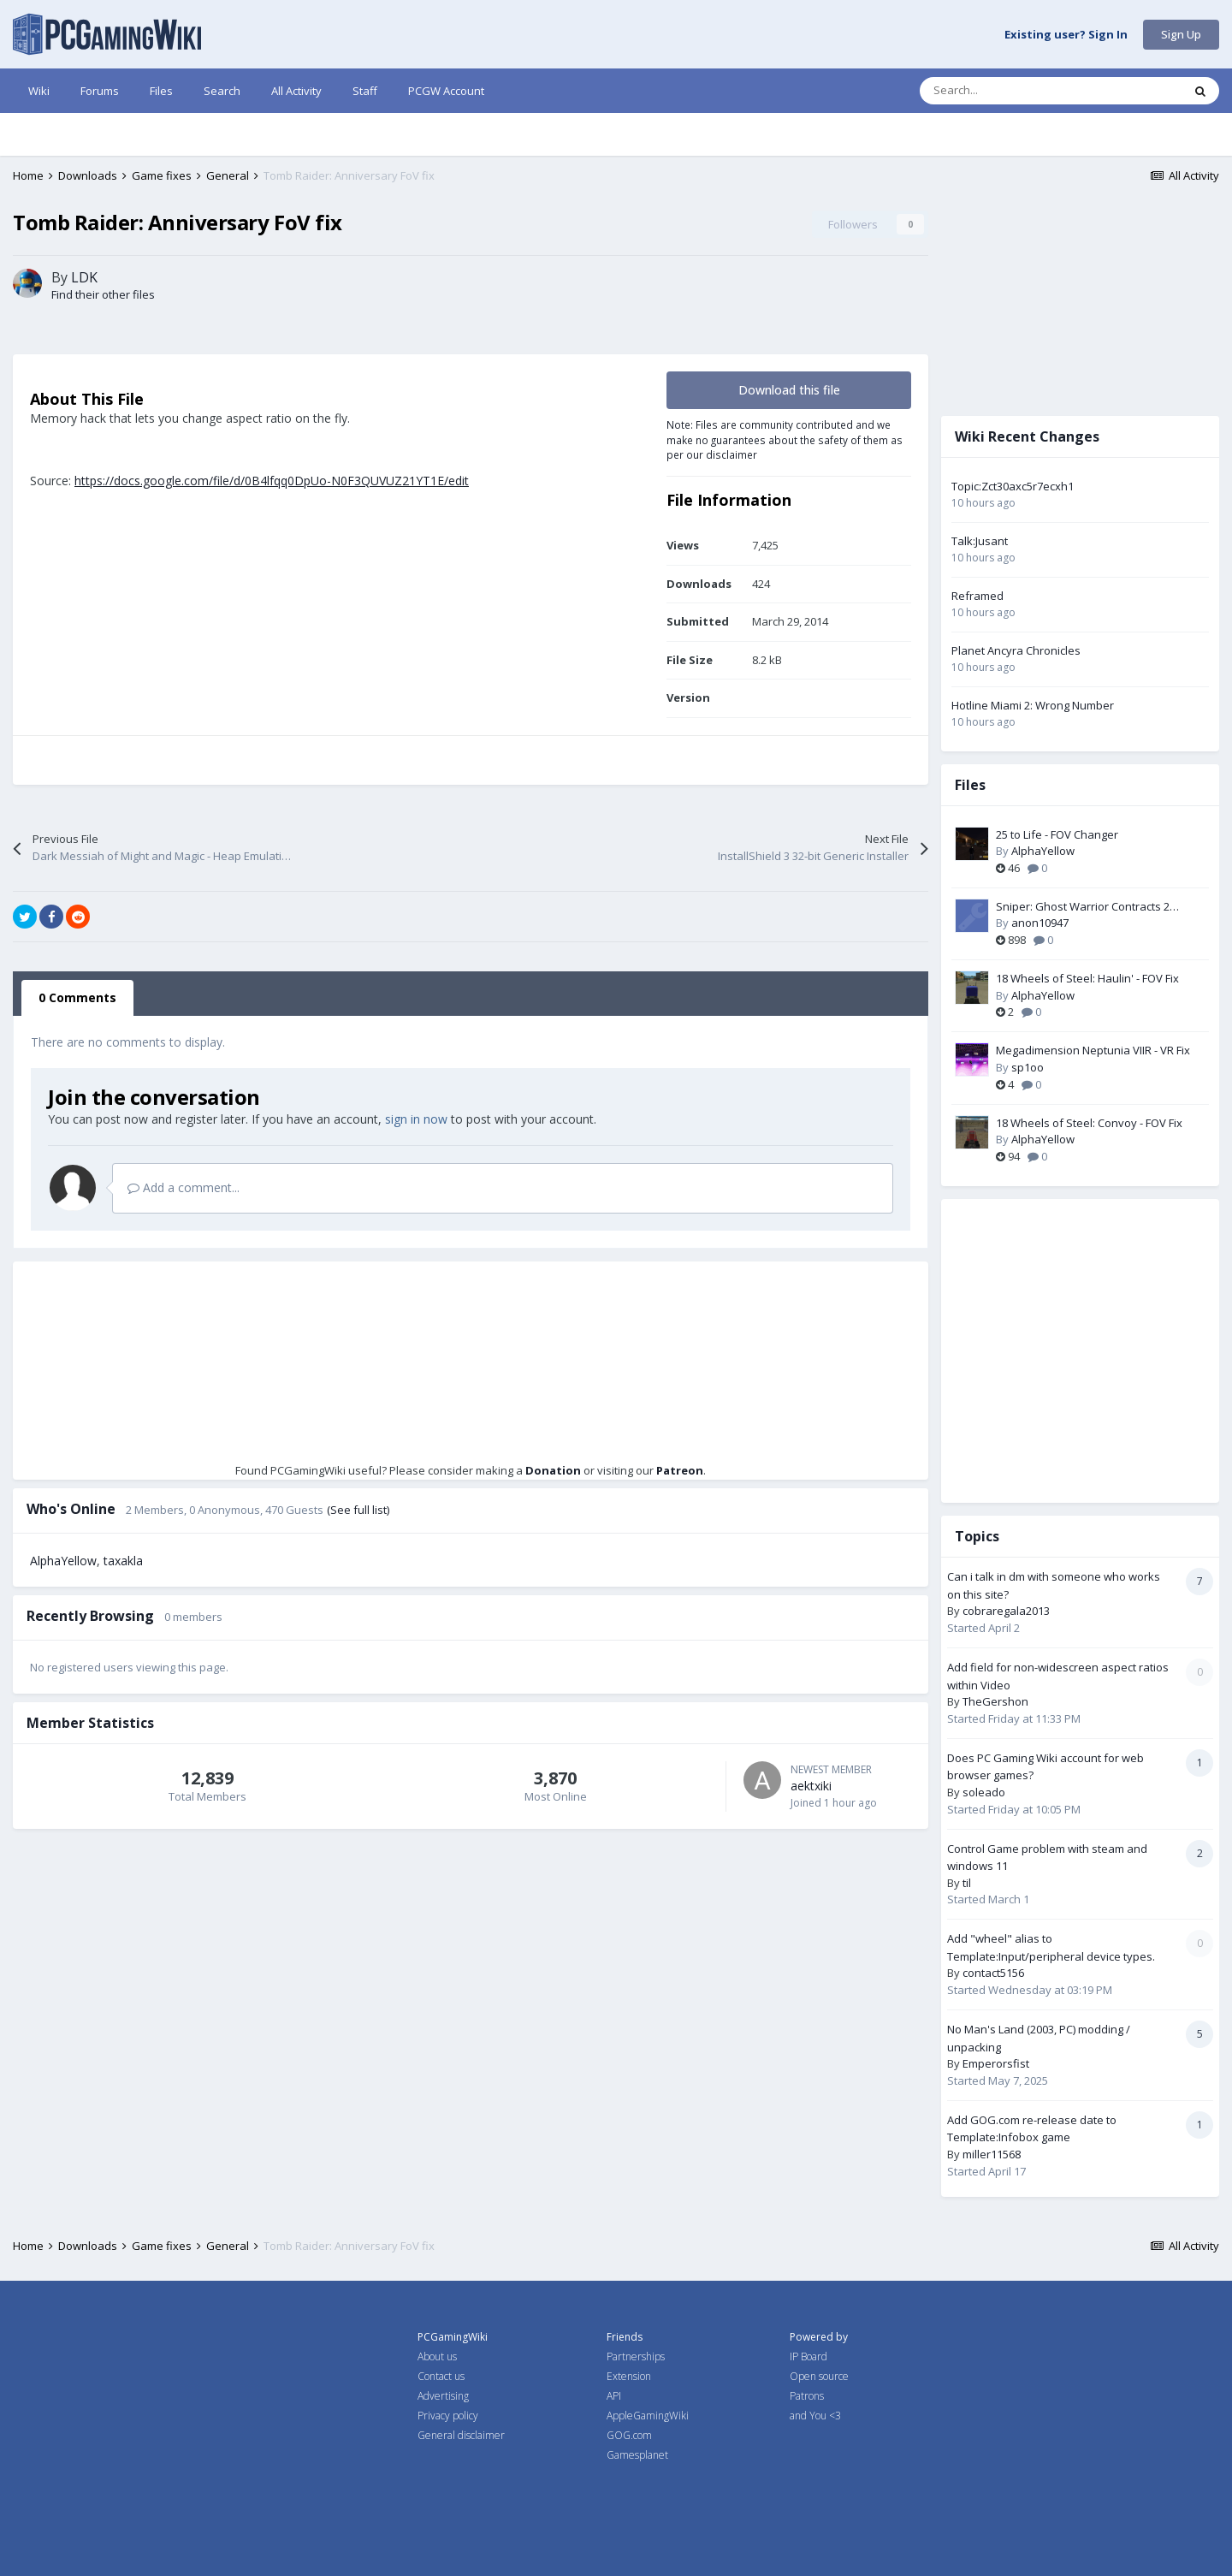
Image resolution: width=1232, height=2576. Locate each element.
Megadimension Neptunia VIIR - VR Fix (1093, 1050)
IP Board (808, 2356)
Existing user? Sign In (1066, 35)
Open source (819, 2376)
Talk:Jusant (979, 541)
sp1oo (1027, 1067)
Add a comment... (183, 1187)
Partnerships (636, 2356)
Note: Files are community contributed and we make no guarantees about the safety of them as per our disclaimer (784, 439)
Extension (629, 2376)
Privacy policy (448, 2415)
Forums (99, 90)
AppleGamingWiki (648, 2415)
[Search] (1015, 90)
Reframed (977, 595)
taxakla (123, 1560)
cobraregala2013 (1006, 1610)
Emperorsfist (995, 2063)
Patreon (679, 1470)
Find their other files (103, 294)
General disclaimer (461, 2435)
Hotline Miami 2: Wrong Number (1032, 705)
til (966, 1882)
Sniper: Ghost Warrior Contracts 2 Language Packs (1083, 907)
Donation (553, 1470)
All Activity (296, 90)
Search (222, 90)
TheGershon (995, 1701)
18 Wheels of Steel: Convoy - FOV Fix (1089, 1123)
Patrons (807, 2396)
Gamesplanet (637, 2455)
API (614, 2396)
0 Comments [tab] (77, 997)
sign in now (416, 1119)
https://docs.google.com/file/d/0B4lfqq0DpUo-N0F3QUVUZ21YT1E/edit (271, 480)
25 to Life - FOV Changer (1057, 834)
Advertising (443, 2396)
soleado (983, 1792)
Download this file (789, 390)
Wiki (39, 90)
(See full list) (358, 1509)
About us (437, 2356)
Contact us (441, 2376)
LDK (84, 277)
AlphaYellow (63, 1560)
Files (161, 90)
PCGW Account (446, 90)
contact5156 (993, 1972)
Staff (364, 90)
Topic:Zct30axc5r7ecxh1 (1012, 486)
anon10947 (1040, 922)
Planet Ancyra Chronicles (1016, 650)
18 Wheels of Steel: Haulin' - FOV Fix (1087, 978)
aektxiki (811, 1786)
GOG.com (629, 2435)
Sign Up (1181, 34)
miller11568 (991, 2154)
